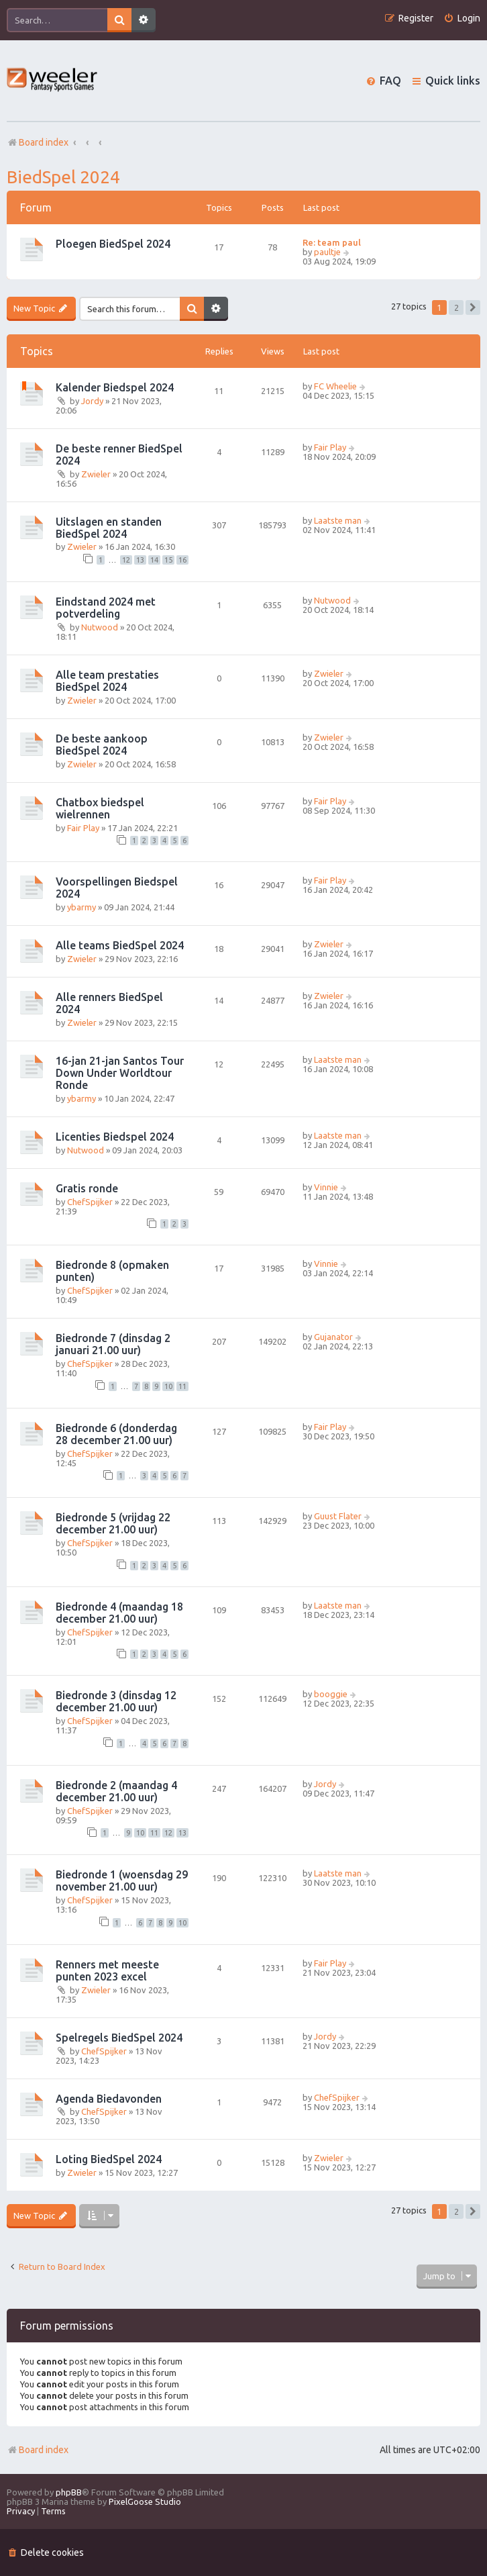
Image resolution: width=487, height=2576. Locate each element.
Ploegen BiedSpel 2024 (113, 244)
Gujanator (333, 1336)
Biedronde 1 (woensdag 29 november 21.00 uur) (122, 1880)
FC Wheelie (335, 386)
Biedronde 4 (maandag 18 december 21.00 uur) (119, 1613)
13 (140, 560)
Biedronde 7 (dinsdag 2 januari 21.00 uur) (113, 1344)
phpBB (69, 2492)
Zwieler (96, 474)
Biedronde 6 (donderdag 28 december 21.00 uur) (116, 1434)
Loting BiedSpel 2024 (109, 2159)
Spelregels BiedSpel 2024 (119, 2038)
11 (182, 1386)
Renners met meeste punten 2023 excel (107, 1970)
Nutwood (99, 627)
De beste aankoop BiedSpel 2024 (102, 744)
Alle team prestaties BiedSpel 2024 (107, 681)
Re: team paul (332, 242)
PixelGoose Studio (145, 2501)
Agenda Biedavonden (109, 2099)
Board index (37, 2449)
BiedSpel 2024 (63, 177)
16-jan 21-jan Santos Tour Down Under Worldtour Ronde (120, 1073)
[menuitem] (461, 18)
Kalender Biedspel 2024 (115, 387)
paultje (327, 251)
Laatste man (338, 520)
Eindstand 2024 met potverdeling (106, 607)
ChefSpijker (90, 1201)
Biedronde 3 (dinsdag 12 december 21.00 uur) (116, 1701)
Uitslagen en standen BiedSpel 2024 (109, 528)
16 (182, 560)
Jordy (92, 401)
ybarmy (81, 907)
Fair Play (330, 447)
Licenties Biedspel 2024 (115, 1137)
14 (154, 560)
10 (168, 1386)
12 (126, 560)
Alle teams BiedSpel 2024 (120, 945)
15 (168, 560)
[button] (473, 307)
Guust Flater (338, 1516)
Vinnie (326, 1187)
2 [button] (456, 307)
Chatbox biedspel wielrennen (100, 808)
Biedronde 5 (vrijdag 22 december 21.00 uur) (113, 1523)
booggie (330, 1694)
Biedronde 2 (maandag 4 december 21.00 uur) (116, 1791)
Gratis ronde (87, 1188)
